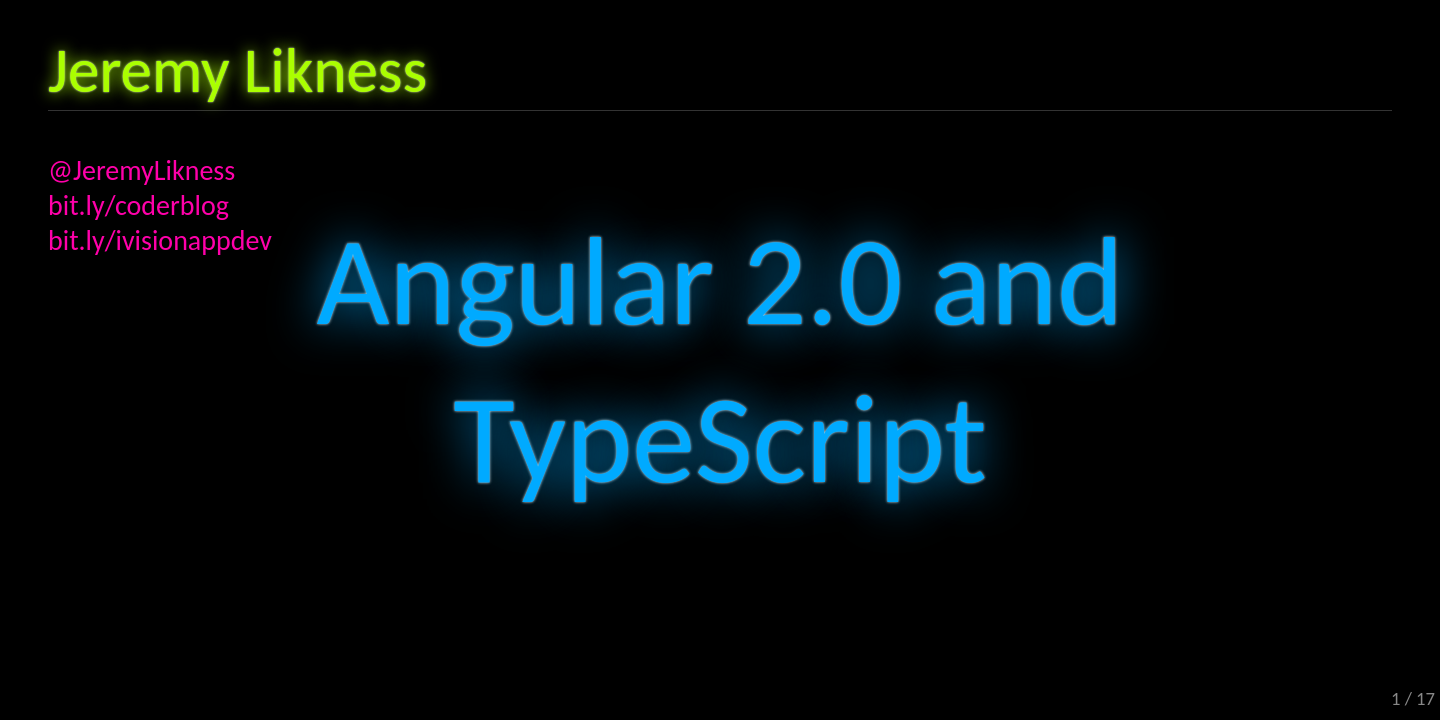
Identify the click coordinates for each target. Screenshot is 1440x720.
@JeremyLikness (141, 170)
